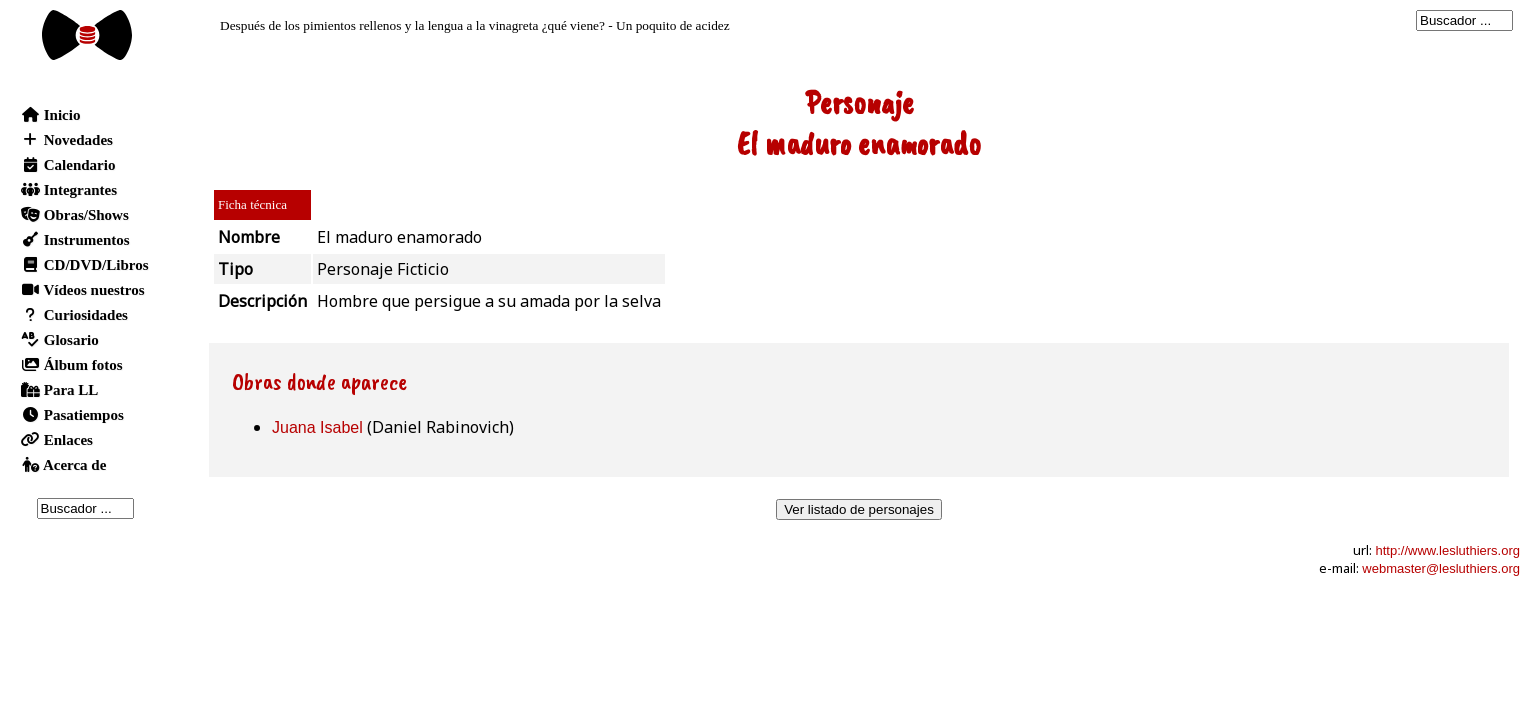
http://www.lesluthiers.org (1447, 550)
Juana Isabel (317, 427)
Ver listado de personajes (859, 509)
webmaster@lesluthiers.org (1441, 568)
